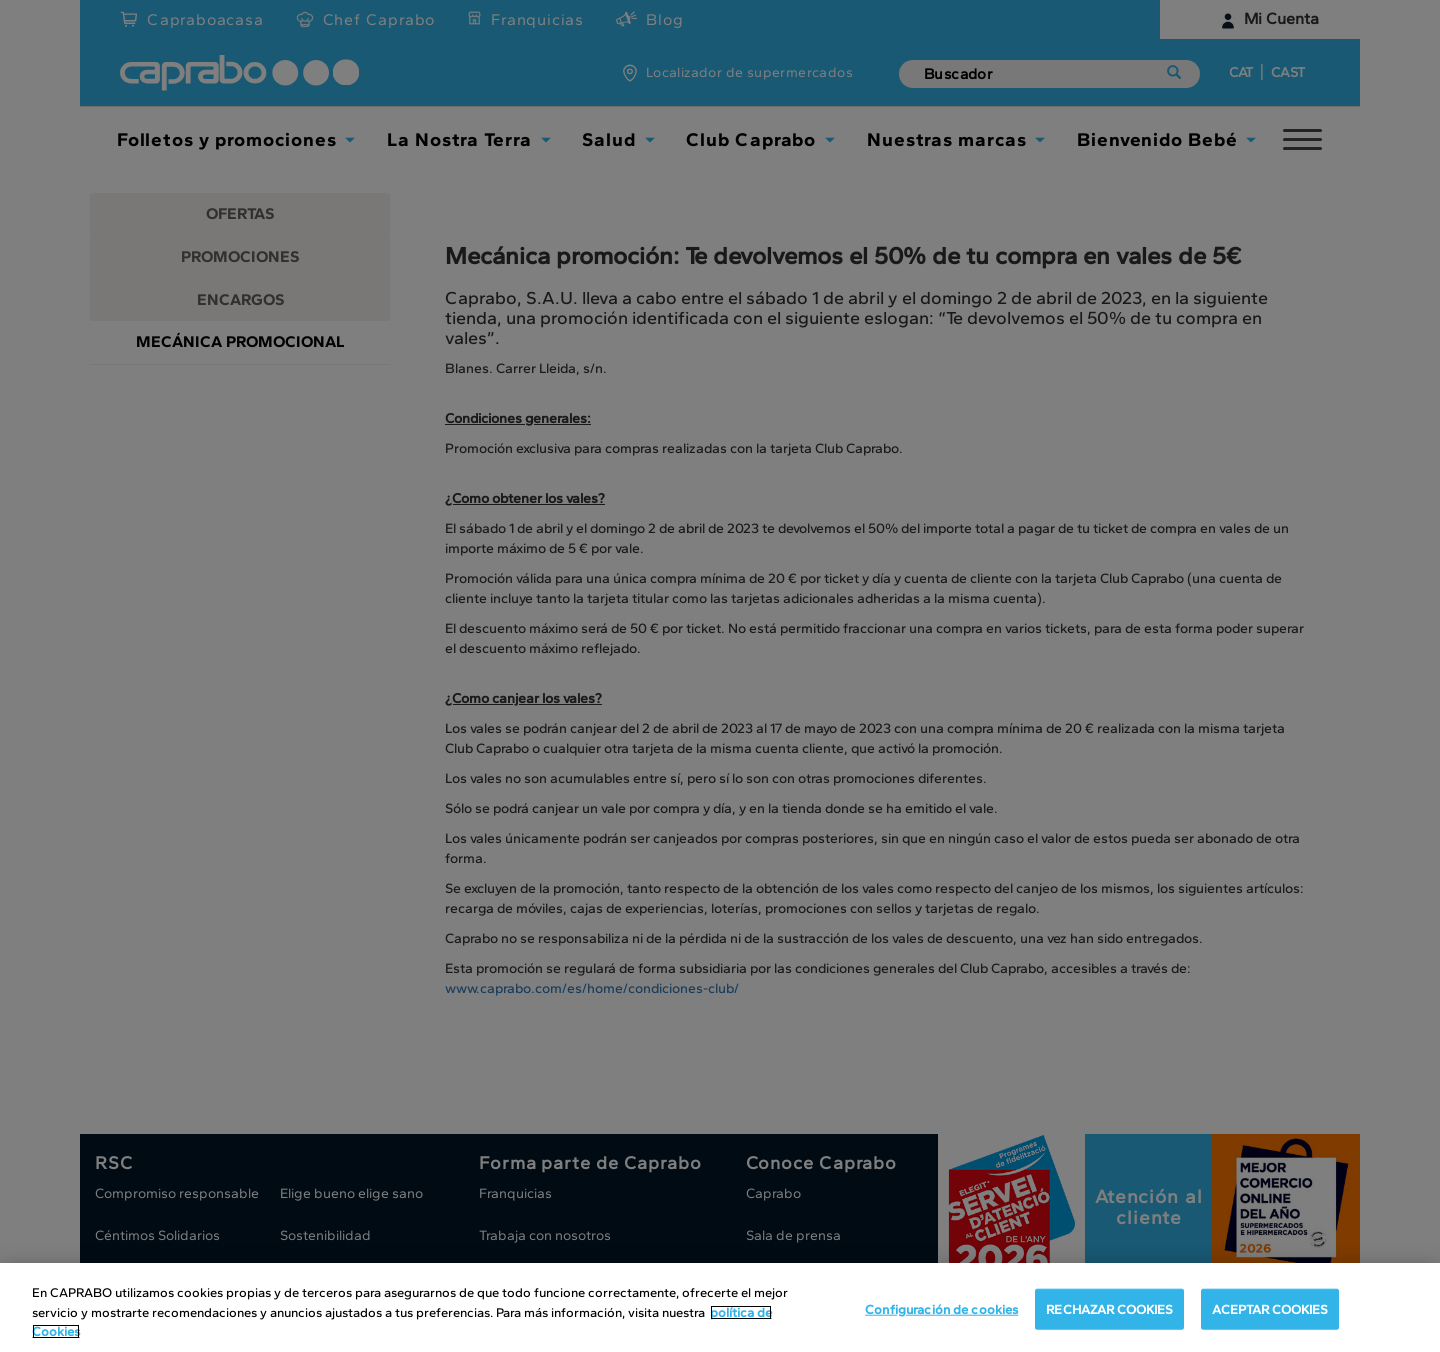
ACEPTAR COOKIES (1270, 1308)
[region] (720, 1307)
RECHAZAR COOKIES (1109, 1308)
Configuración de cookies (941, 1308)
